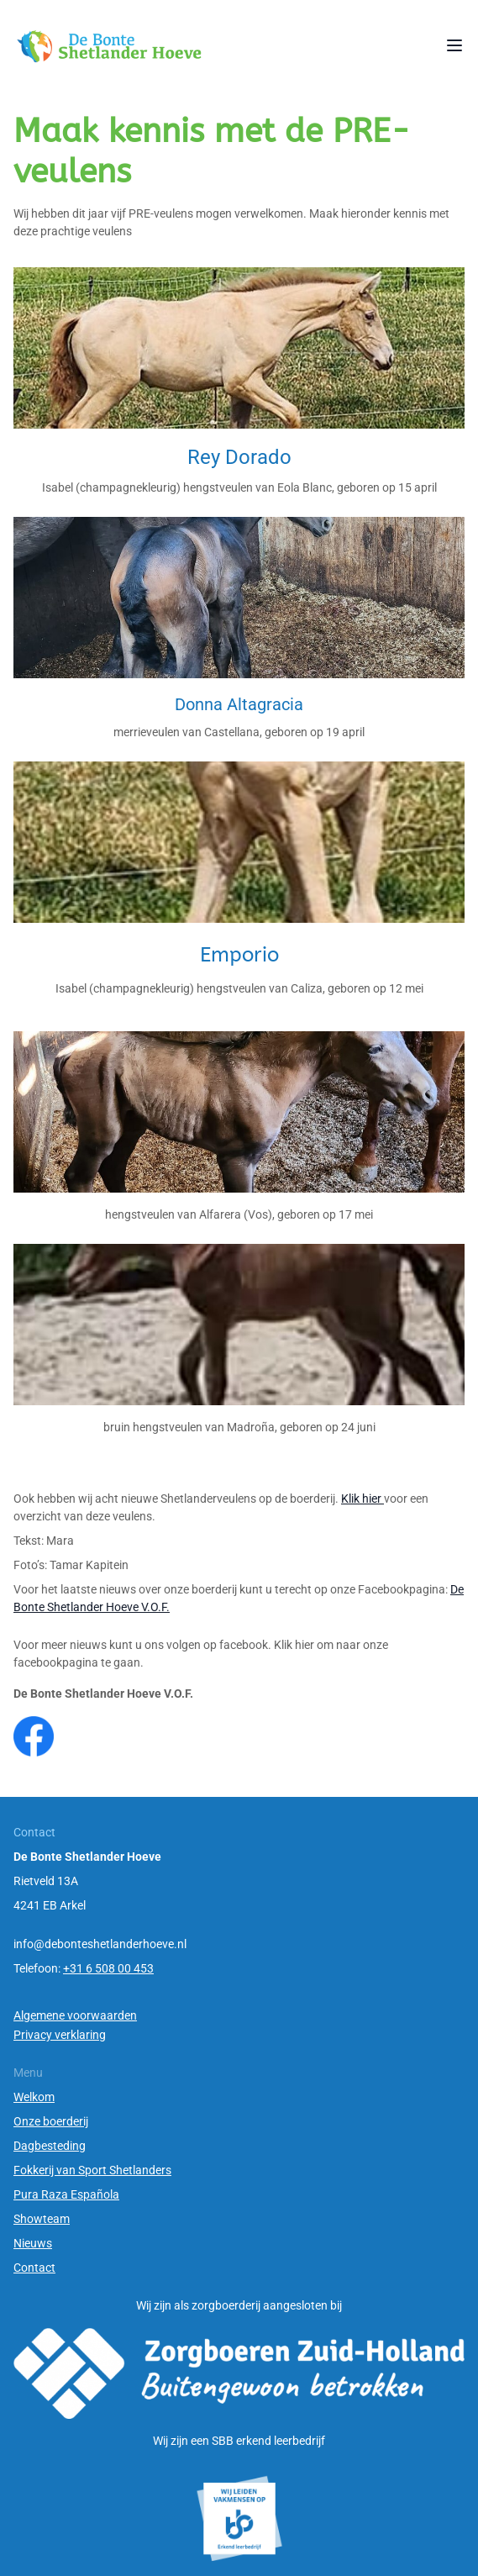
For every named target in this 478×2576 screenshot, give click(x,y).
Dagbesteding (49, 2145)
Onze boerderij (50, 2121)
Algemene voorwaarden (75, 2015)
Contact (34, 2267)
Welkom (34, 2097)
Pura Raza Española (66, 2194)
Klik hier (362, 1498)
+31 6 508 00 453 (108, 1968)
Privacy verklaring (59, 2034)
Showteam (41, 2219)
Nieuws (32, 2243)
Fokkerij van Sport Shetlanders (92, 2170)
